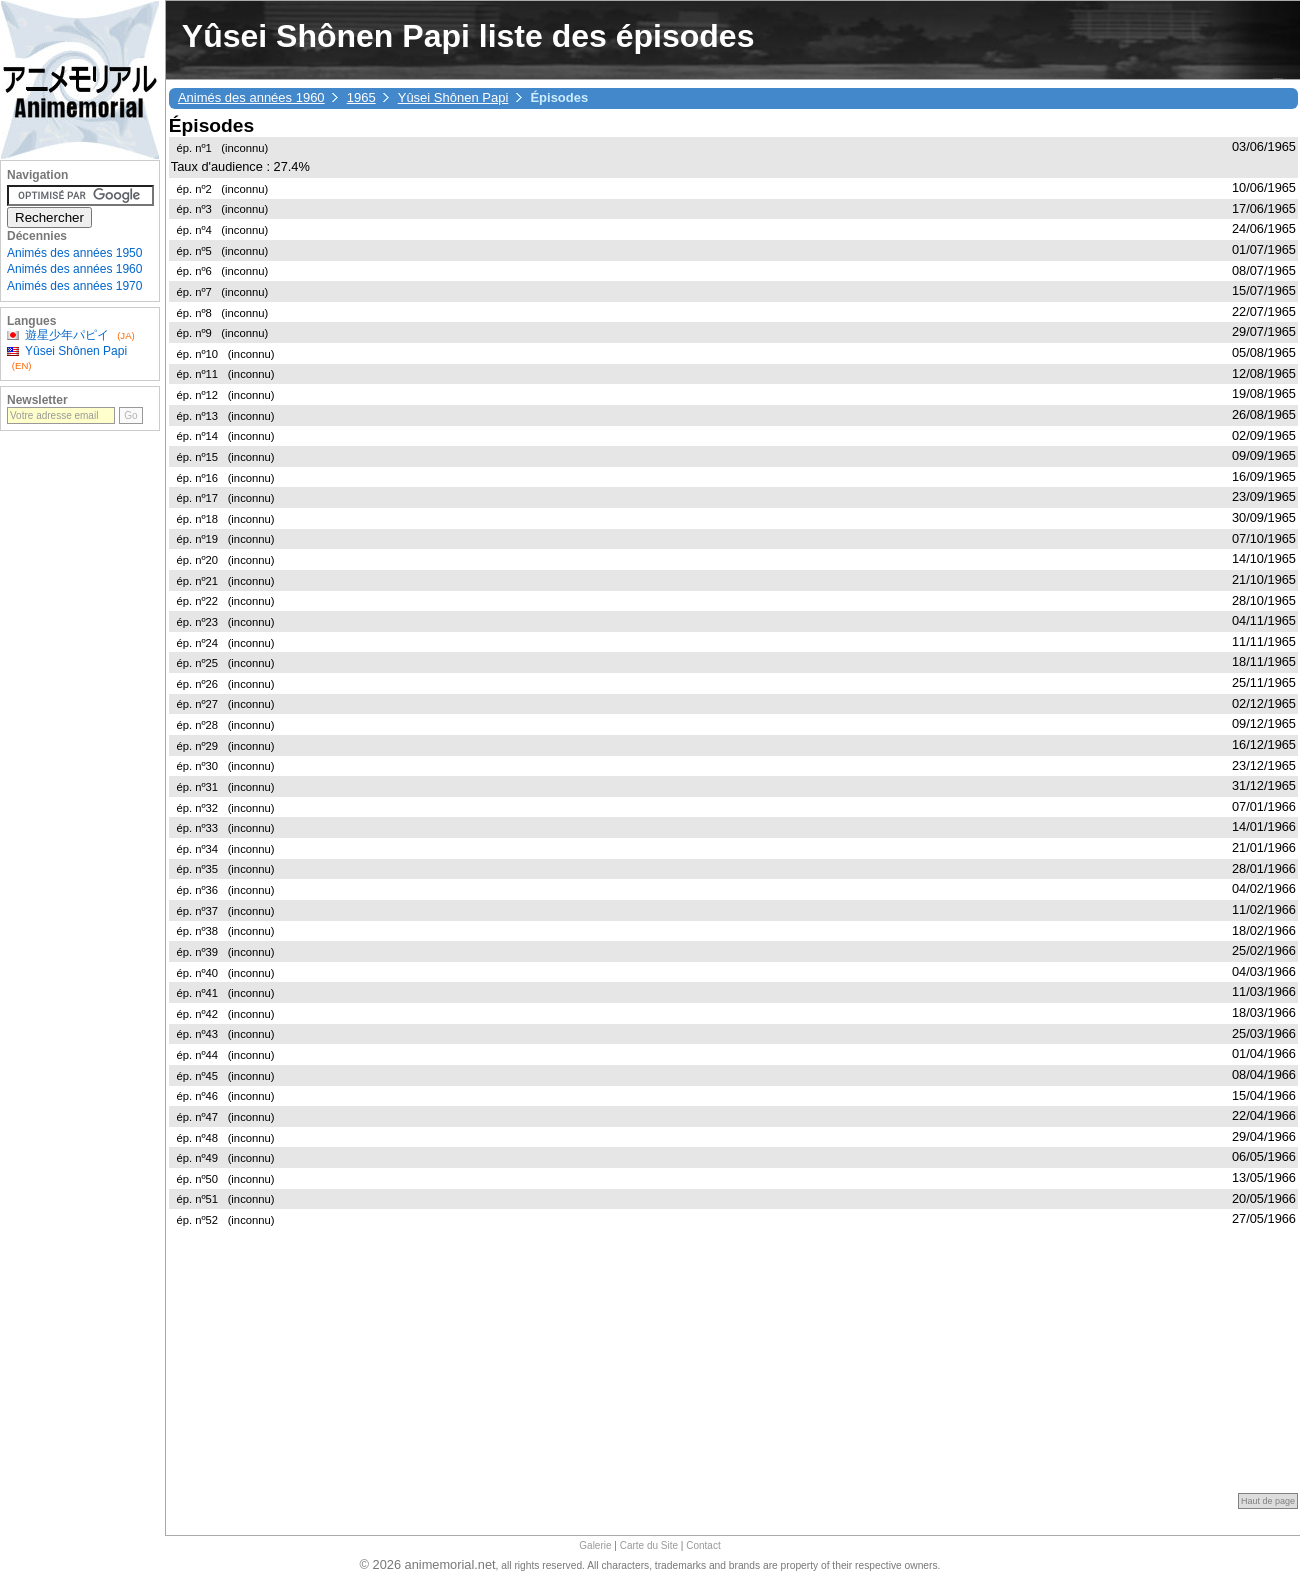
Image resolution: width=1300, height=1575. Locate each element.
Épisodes (211, 125)
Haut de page (1268, 1501)
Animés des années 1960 (251, 97)
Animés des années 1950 (74, 253)
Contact (703, 1545)
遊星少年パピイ (67, 335)
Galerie (595, 1545)
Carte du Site (649, 1545)
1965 (361, 97)
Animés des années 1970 (74, 286)
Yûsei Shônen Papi (453, 97)
